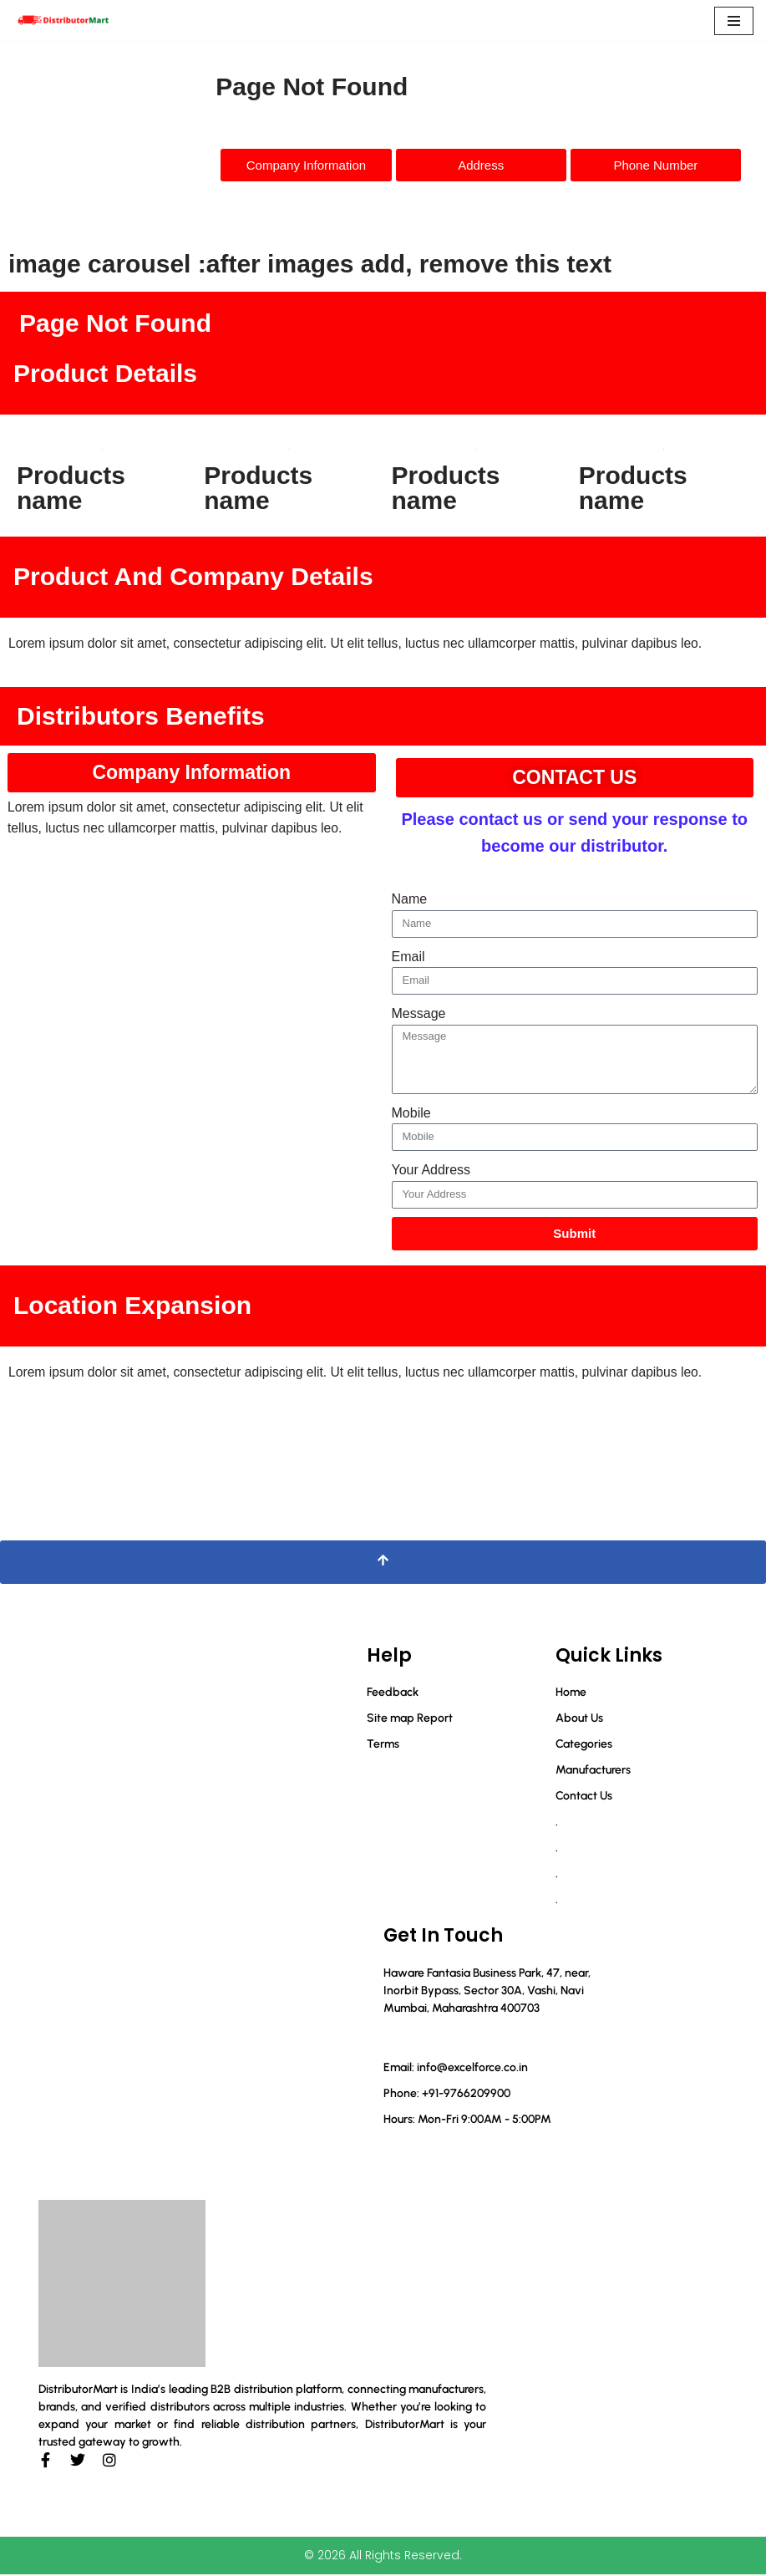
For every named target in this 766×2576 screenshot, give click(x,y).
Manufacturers (593, 1771)
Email (408, 957)
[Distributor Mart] (63, 20)
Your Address (431, 1170)
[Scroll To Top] (383, 1564)
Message (419, 1014)
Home (570, 1694)
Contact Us (583, 1797)
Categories (583, 1746)
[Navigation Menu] (733, 21)
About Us (579, 1720)
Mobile (411, 1114)
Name (410, 900)
